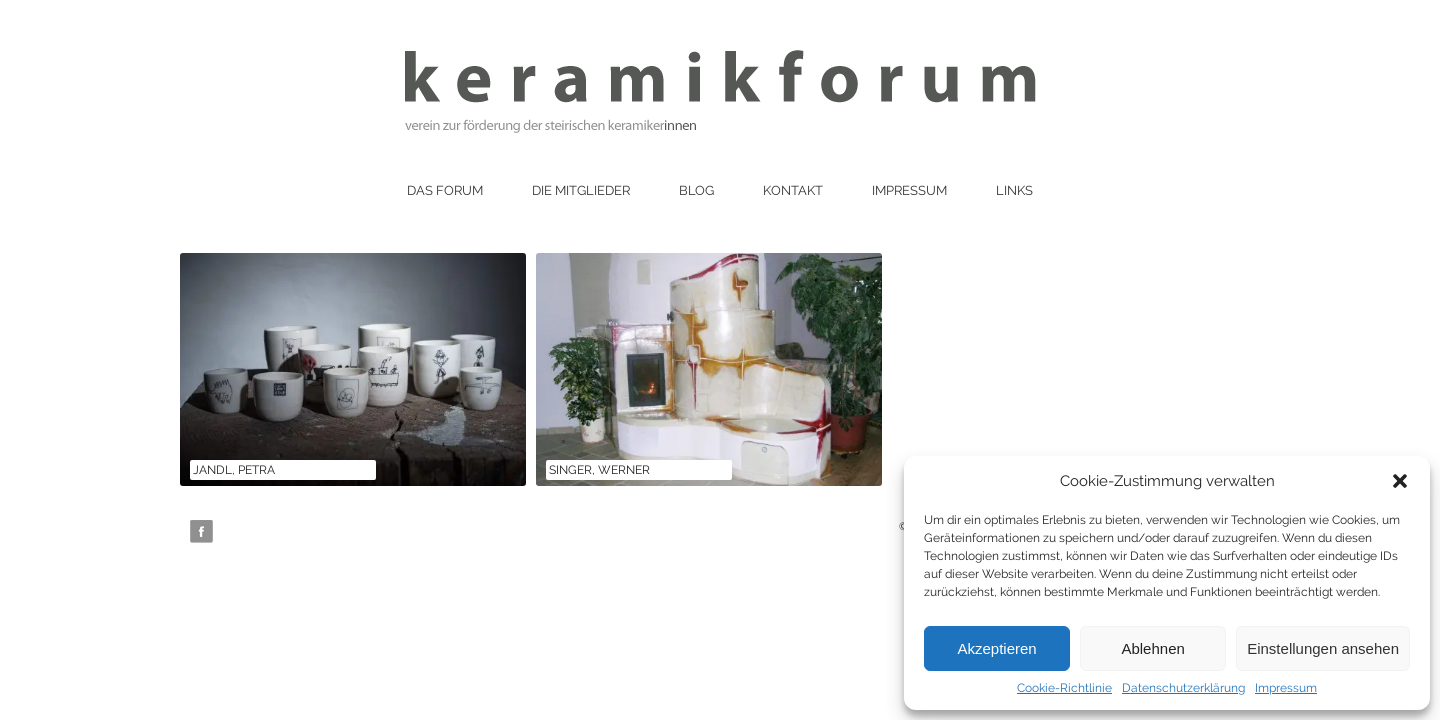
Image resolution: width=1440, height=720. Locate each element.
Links (1014, 190)
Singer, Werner (599, 470)
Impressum (1286, 688)
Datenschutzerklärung (1183, 688)
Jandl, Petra (234, 470)
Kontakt (793, 190)
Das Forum (445, 190)
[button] (1400, 481)
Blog (696, 190)
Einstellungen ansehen (1323, 648)
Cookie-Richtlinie (1064, 688)
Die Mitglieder (581, 190)
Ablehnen (1152, 648)
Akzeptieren (996, 648)
